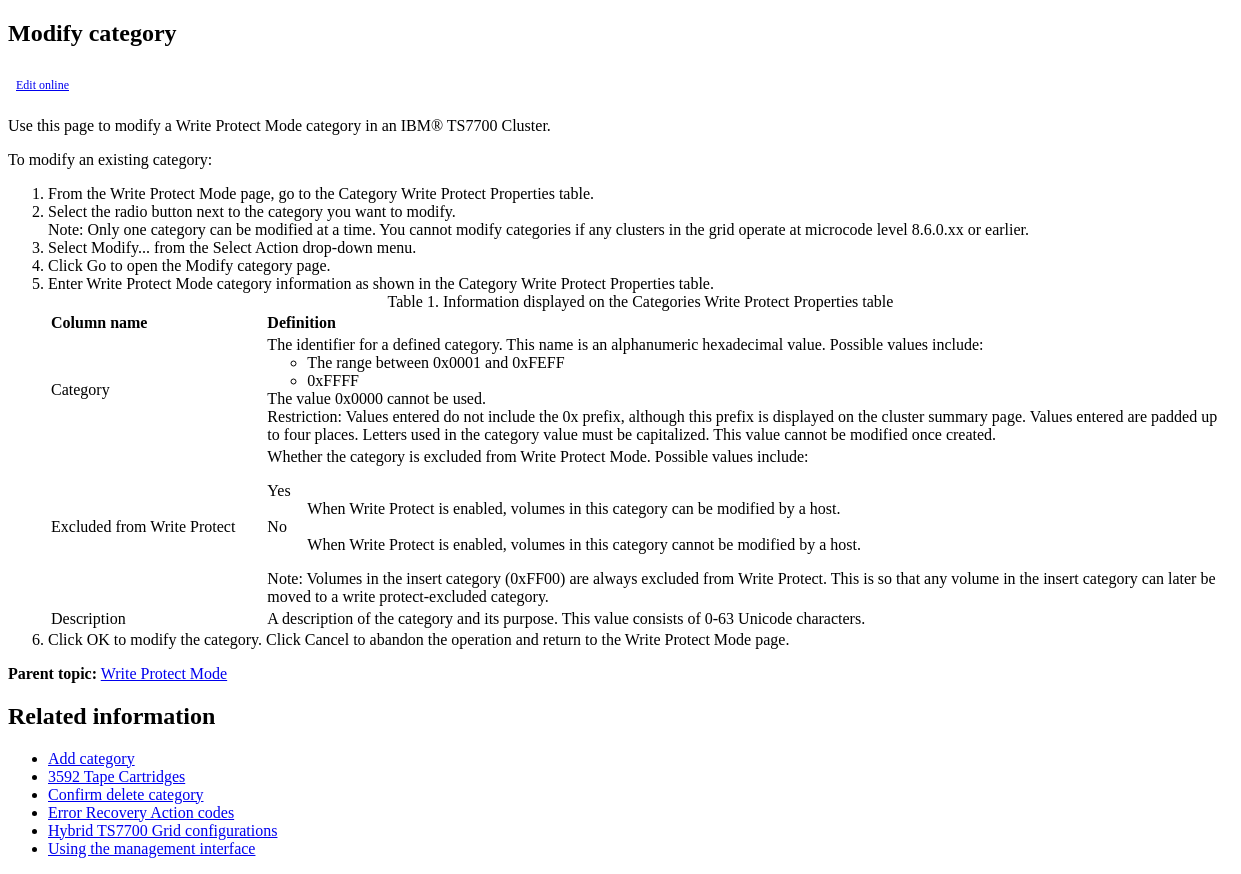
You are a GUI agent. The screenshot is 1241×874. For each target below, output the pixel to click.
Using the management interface (151, 848)
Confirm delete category (126, 794)
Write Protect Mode (164, 673)
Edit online (42, 85)
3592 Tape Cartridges (116, 776)
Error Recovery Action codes (141, 812)
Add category (91, 758)
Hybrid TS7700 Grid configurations (162, 830)
